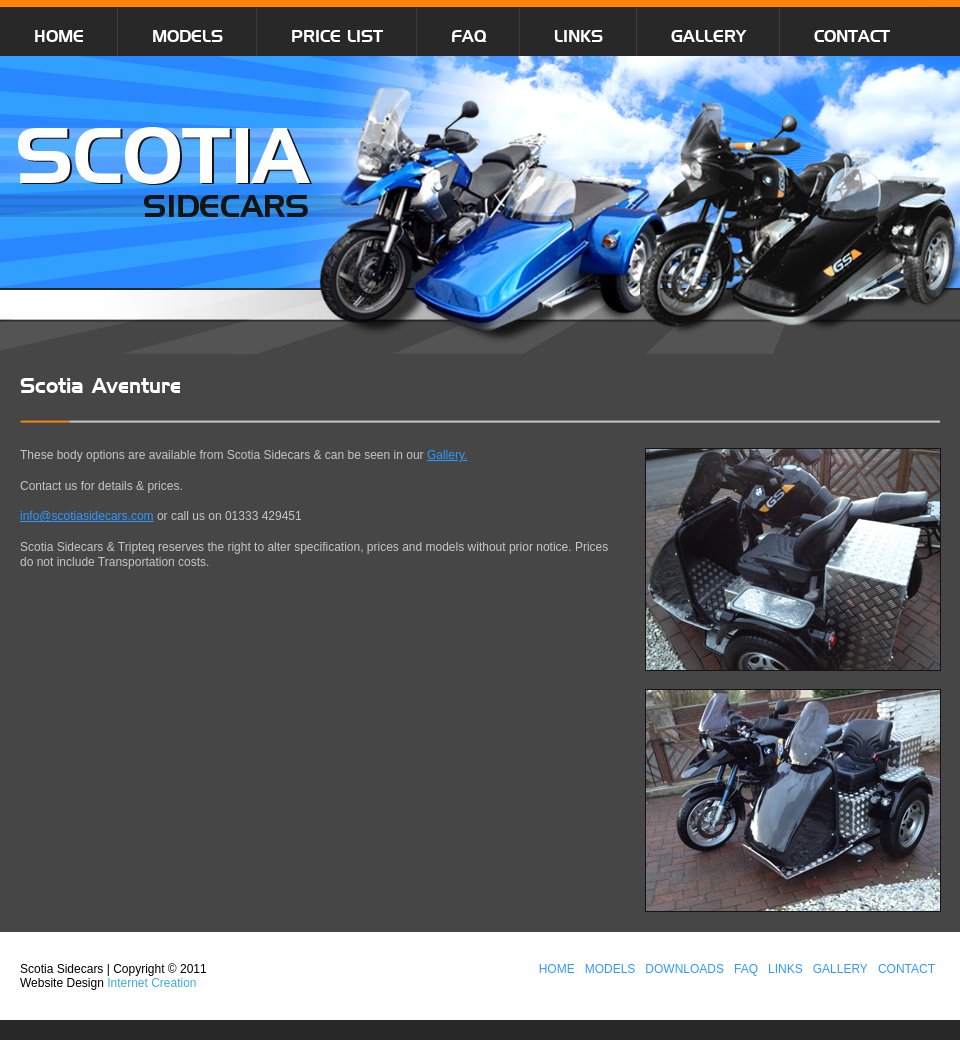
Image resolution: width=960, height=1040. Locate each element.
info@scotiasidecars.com (87, 516)
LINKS (578, 36)
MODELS (187, 36)
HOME (59, 36)
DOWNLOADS (684, 969)
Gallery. (447, 455)
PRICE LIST (337, 36)
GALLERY (708, 36)
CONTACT (852, 36)
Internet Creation (151, 983)
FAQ (468, 36)
